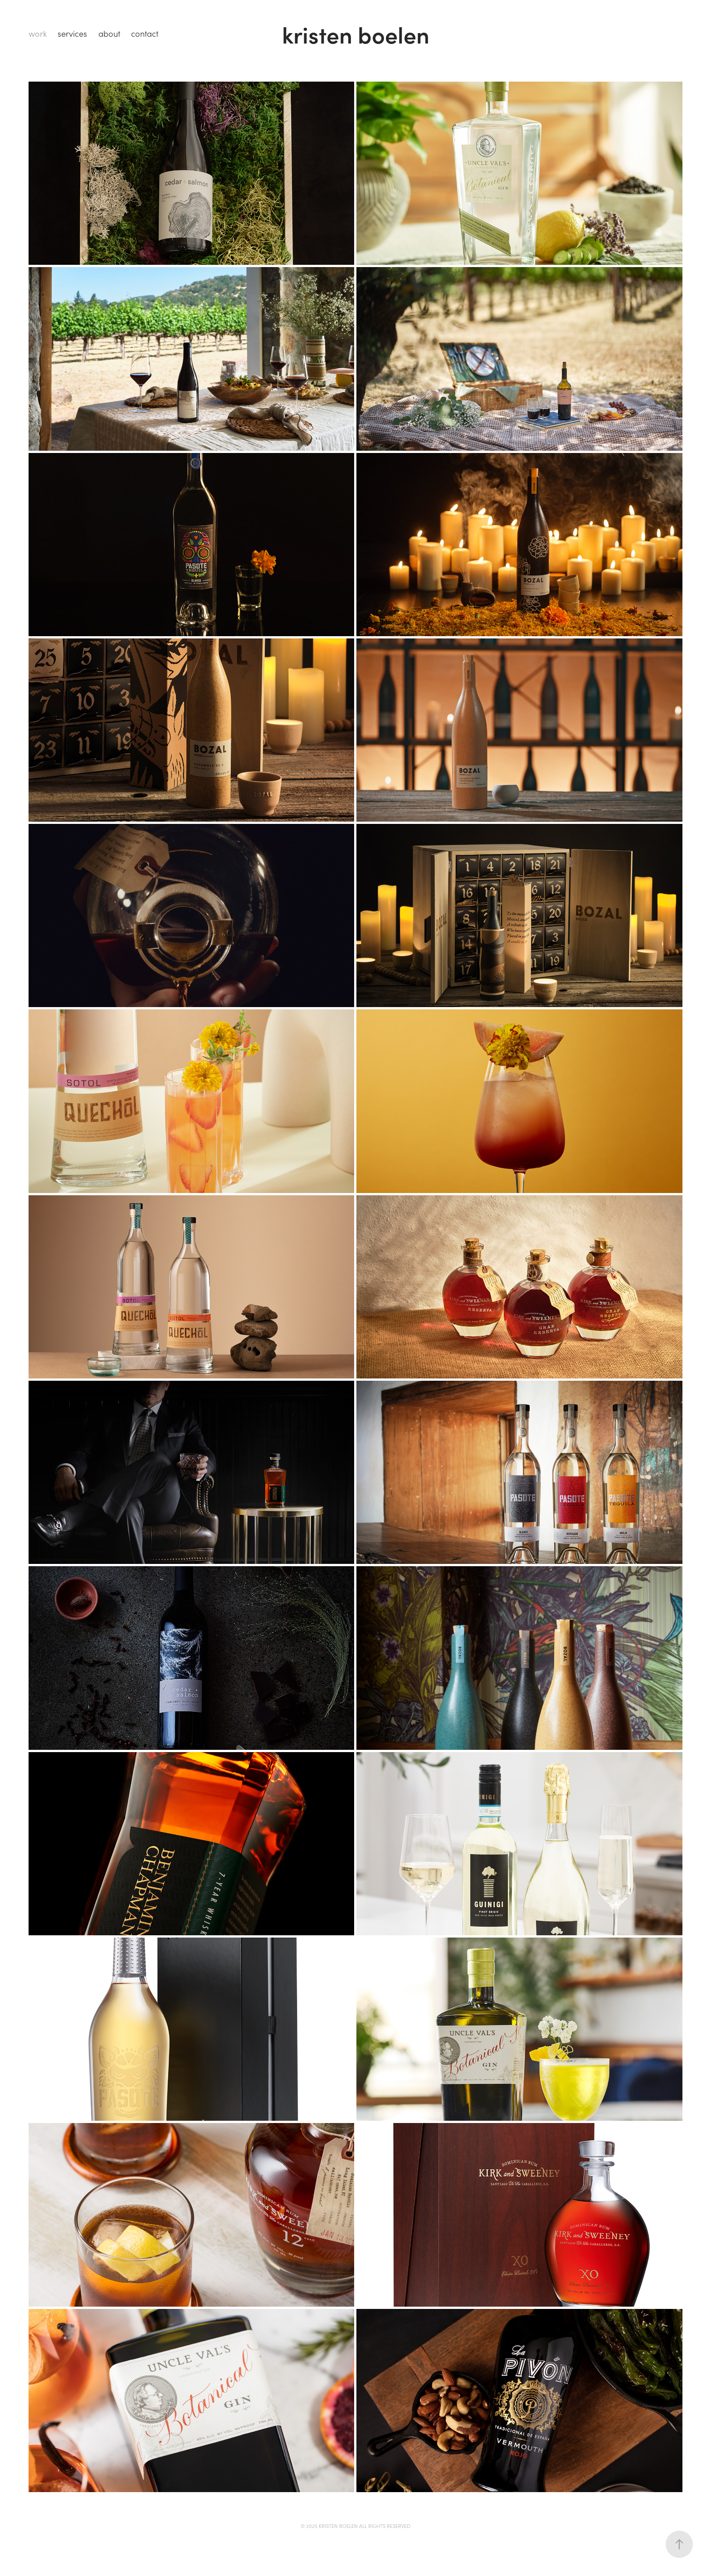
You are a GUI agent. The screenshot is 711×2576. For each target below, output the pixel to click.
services (72, 33)
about (109, 33)
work (38, 33)
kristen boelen (355, 34)
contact (144, 33)
